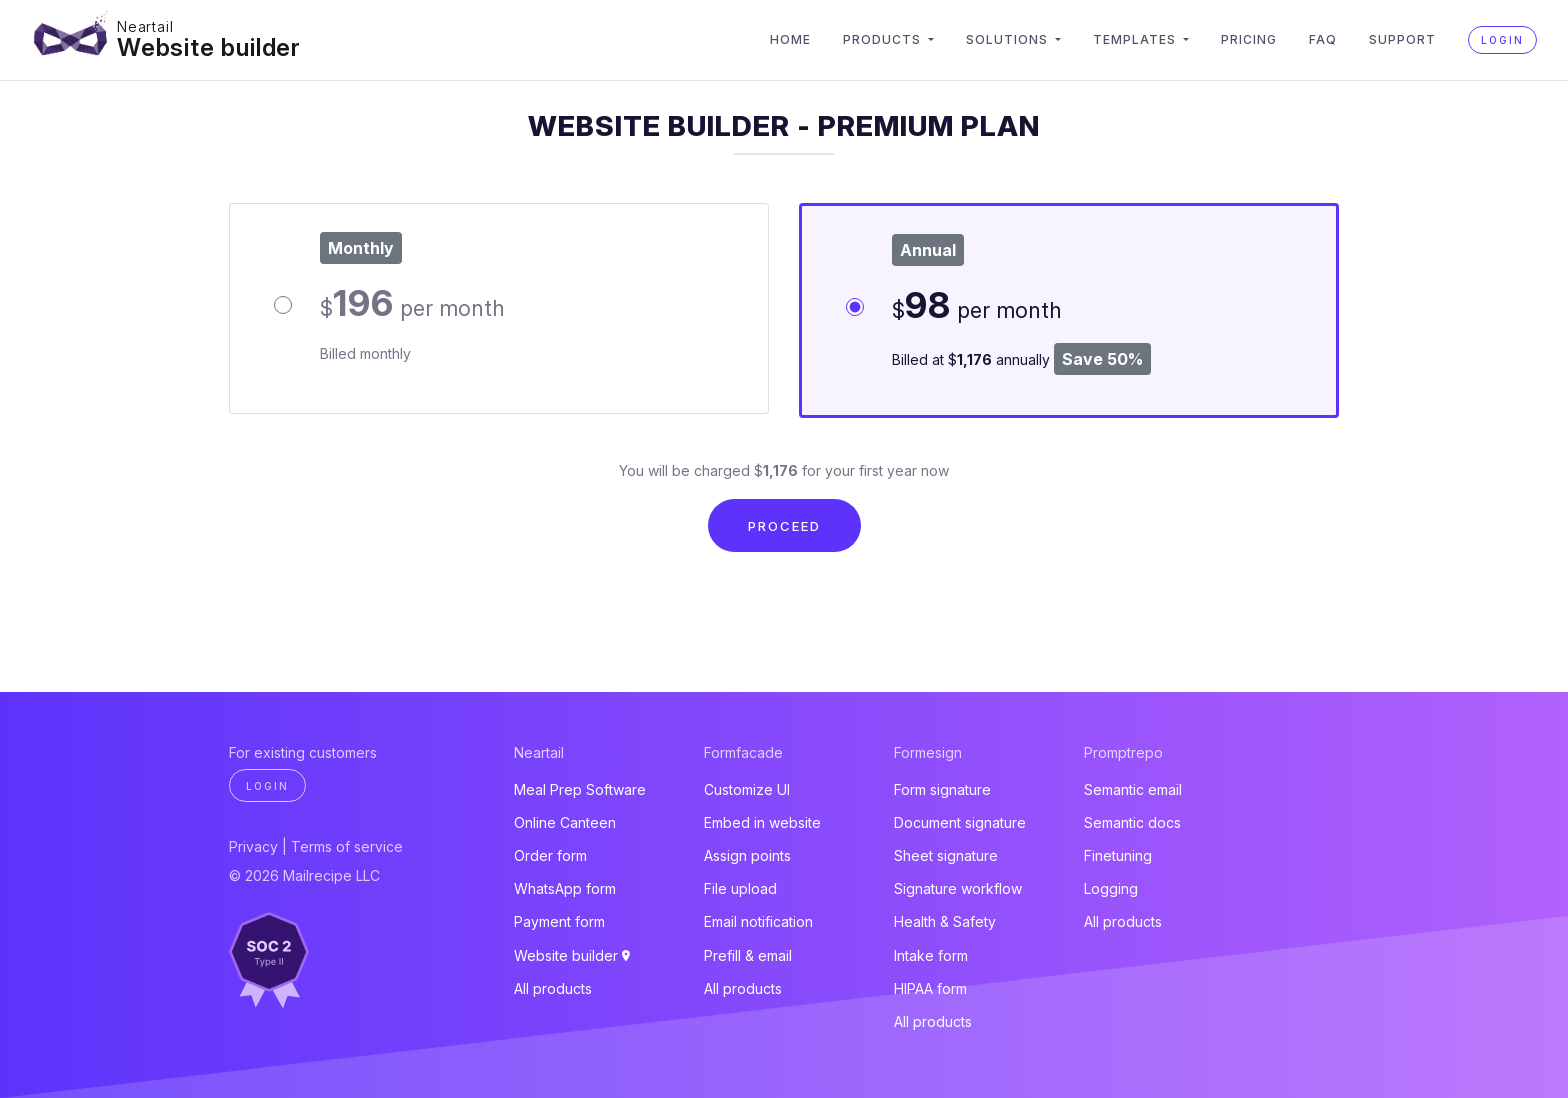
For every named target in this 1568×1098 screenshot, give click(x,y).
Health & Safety (945, 921)
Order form (550, 855)
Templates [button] (1136, 39)
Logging (1111, 888)
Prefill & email (748, 955)
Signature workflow (958, 888)
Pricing (1249, 39)
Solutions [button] (1009, 39)
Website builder (209, 47)
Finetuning (1118, 855)
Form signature (942, 789)
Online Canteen (565, 822)
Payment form (559, 921)
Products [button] (884, 39)
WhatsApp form (565, 888)
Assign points (747, 855)
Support (1402, 39)
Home (790, 39)
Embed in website (762, 822)
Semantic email (1133, 789)
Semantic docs (1132, 822)
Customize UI (747, 789)
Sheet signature (946, 855)
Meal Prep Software (580, 789)
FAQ (1323, 39)
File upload (740, 888)
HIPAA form (930, 988)
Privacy (253, 846)
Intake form (931, 955)
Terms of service (347, 846)
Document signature (960, 822)
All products (553, 988)
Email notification (758, 921)
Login (1502, 40)
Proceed (784, 526)
